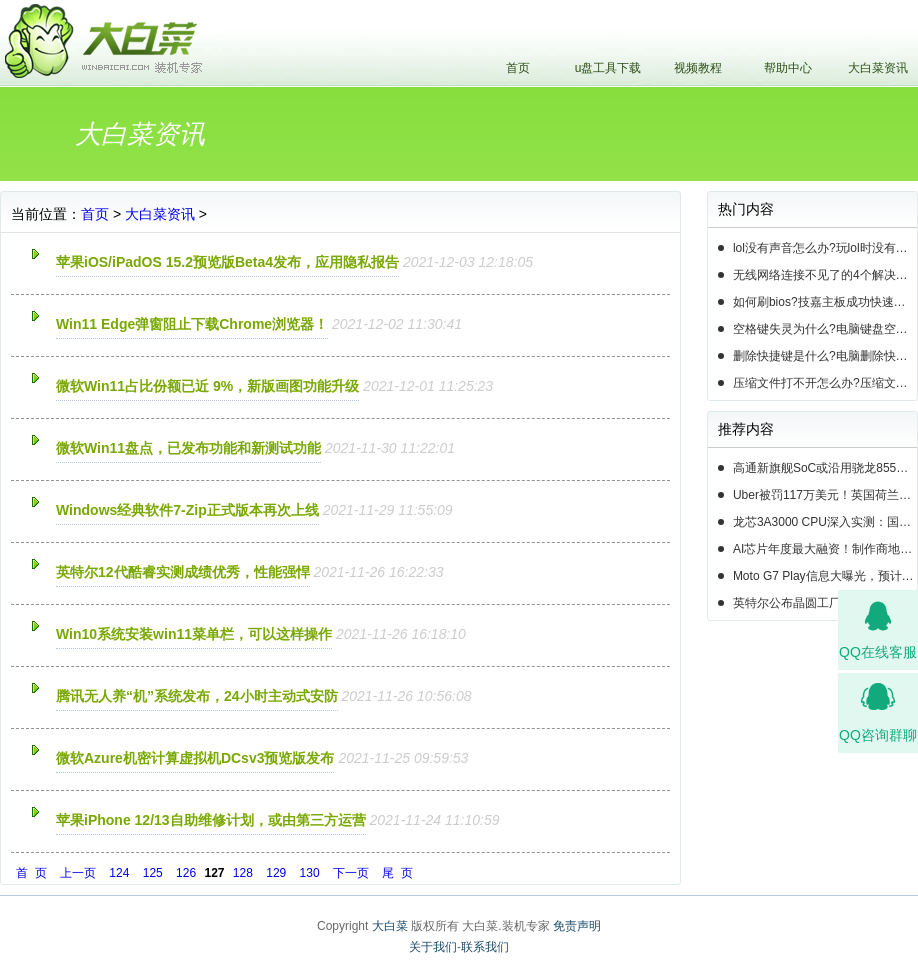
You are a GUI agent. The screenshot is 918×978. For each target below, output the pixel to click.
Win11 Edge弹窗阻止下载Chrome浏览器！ (192, 324)
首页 (518, 68)
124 (119, 873)
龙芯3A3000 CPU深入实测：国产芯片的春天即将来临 (825, 522)
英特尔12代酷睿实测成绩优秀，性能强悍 (183, 572)
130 (310, 873)
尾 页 (397, 873)
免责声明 (577, 926)
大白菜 (390, 926)
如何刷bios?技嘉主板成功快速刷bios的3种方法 (825, 302)
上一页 (78, 873)
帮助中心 (788, 68)
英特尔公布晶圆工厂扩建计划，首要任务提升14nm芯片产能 (825, 603)
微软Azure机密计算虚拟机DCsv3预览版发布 (195, 758)
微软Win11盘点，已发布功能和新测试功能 (188, 448)
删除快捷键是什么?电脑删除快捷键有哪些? (825, 356)
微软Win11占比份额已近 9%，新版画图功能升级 (207, 386)
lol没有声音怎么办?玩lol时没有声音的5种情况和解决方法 (825, 248)
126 (186, 873)
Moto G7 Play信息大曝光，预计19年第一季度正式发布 (825, 576)
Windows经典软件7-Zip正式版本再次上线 (187, 510)
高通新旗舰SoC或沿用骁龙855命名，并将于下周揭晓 (825, 468)
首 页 (31, 873)
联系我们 (485, 947)
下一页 (351, 873)
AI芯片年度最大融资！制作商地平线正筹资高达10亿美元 (825, 549)
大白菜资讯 (878, 68)
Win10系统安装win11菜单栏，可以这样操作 (194, 634)
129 (276, 873)
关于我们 (433, 947)
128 (243, 873)
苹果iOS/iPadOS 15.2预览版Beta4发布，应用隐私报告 (227, 262)
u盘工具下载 (608, 68)
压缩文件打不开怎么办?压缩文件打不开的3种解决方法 (825, 383)
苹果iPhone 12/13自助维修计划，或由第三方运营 (211, 820)
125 (153, 873)
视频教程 (698, 68)
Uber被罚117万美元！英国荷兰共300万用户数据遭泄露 (825, 495)
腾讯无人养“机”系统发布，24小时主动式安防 (197, 696)
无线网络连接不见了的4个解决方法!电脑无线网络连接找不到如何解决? (825, 275)
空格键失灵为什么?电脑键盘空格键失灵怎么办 (825, 329)
